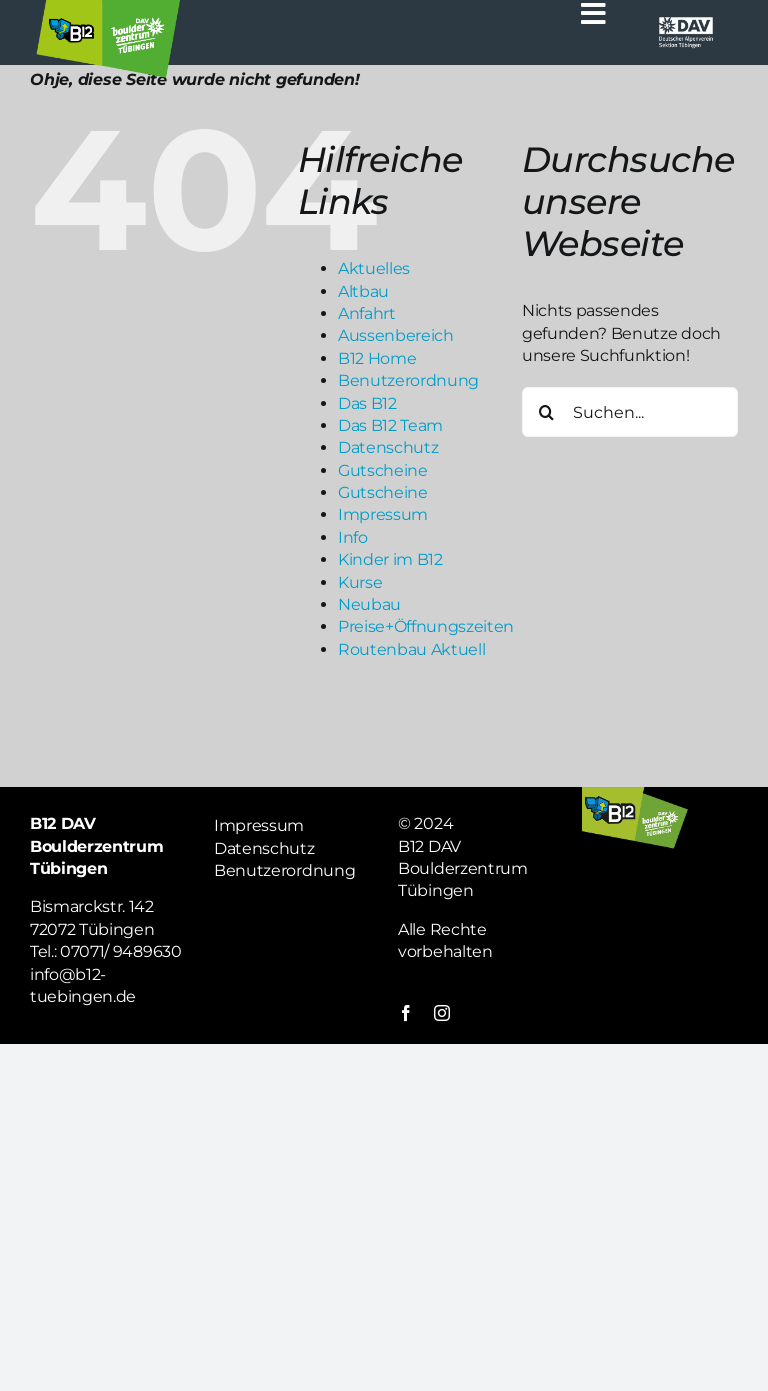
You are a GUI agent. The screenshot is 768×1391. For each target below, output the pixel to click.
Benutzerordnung (408, 380)
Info (353, 537)
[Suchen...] (630, 412)
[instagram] (442, 1013)
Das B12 (367, 403)
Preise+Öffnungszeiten (426, 626)
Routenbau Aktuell (412, 649)
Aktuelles (374, 268)
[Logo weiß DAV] (686, 22)
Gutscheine (383, 470)
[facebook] (406, 1013)
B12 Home (377, 358)
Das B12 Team (390, 425)
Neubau (369, 604)
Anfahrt (367, 313)
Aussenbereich (396, 335)
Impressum (383, 514)
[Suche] (547, 412)
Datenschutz (388, 447)
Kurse (360, 582)
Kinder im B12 (390, 559)
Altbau (363, 291)
